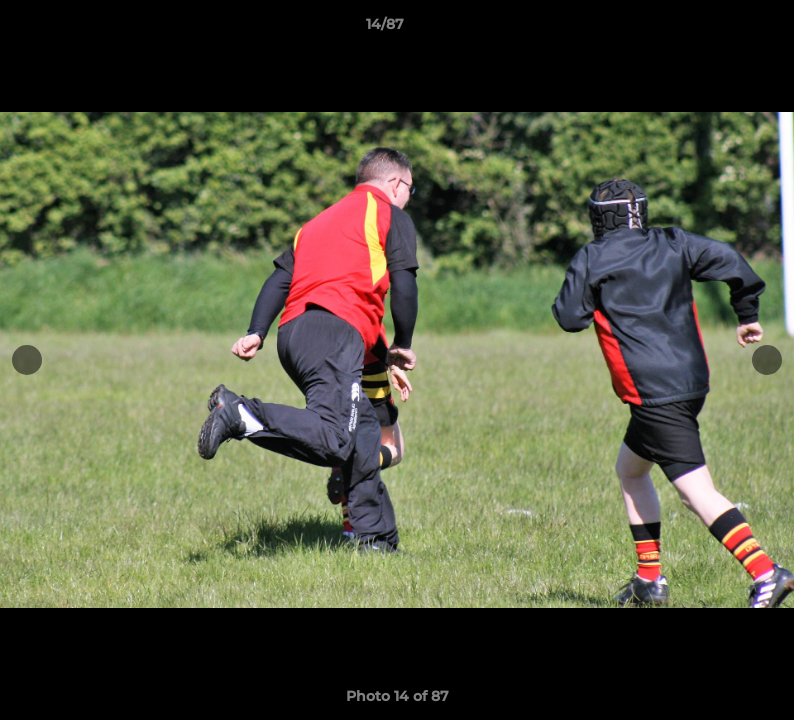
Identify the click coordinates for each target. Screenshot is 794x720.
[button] (710, 29)
